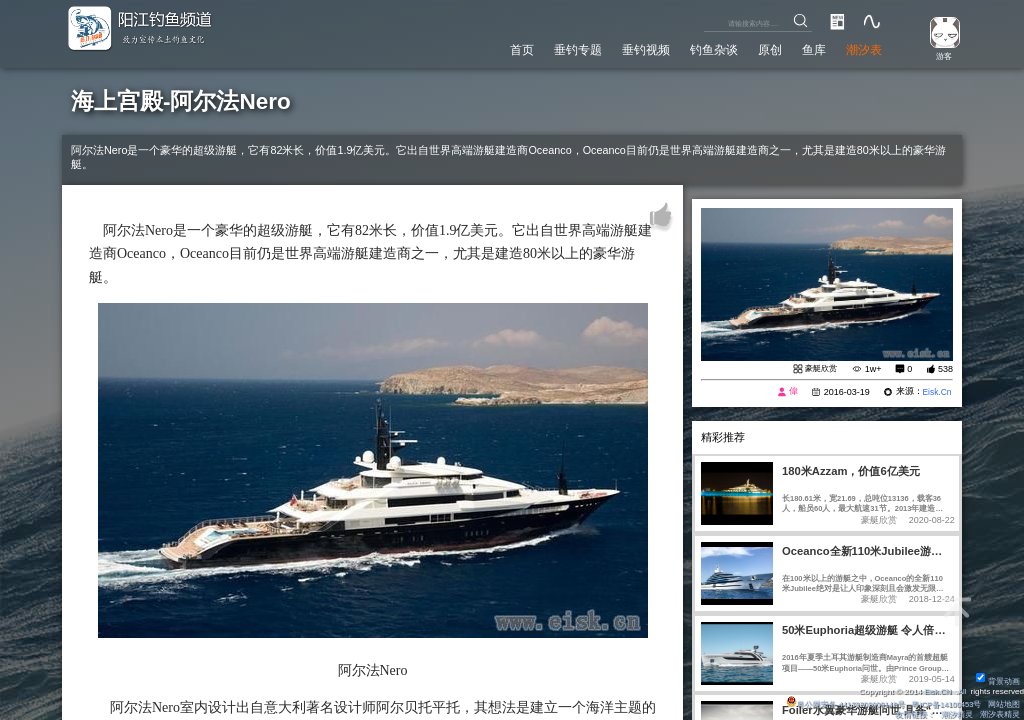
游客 (940, 56)
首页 (494, 49)
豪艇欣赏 (819, 369)
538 (945, 369)
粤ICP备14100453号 (944, 703)
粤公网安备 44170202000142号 (839, 703)
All (961, 690)
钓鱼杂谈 (701, 49)
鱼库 (808, 49)
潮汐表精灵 (1000, 714)
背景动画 (998, 680)
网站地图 (1004, 703)
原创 (761, 49)
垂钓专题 (554, 49)
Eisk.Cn (935, 393)
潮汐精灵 (957, 714)
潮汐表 (861, 49)
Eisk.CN (935, 690)
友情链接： (914, 714)
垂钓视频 (628, 49)
